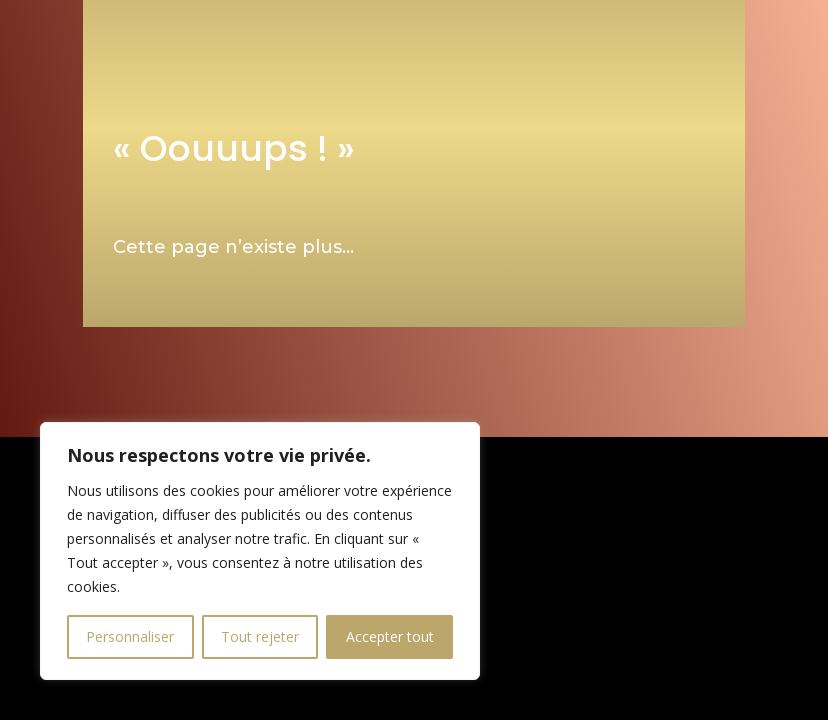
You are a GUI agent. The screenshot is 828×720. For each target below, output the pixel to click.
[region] (260, 551)
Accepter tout (390, 636)
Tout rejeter (260, 636)
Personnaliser (130, 636)
